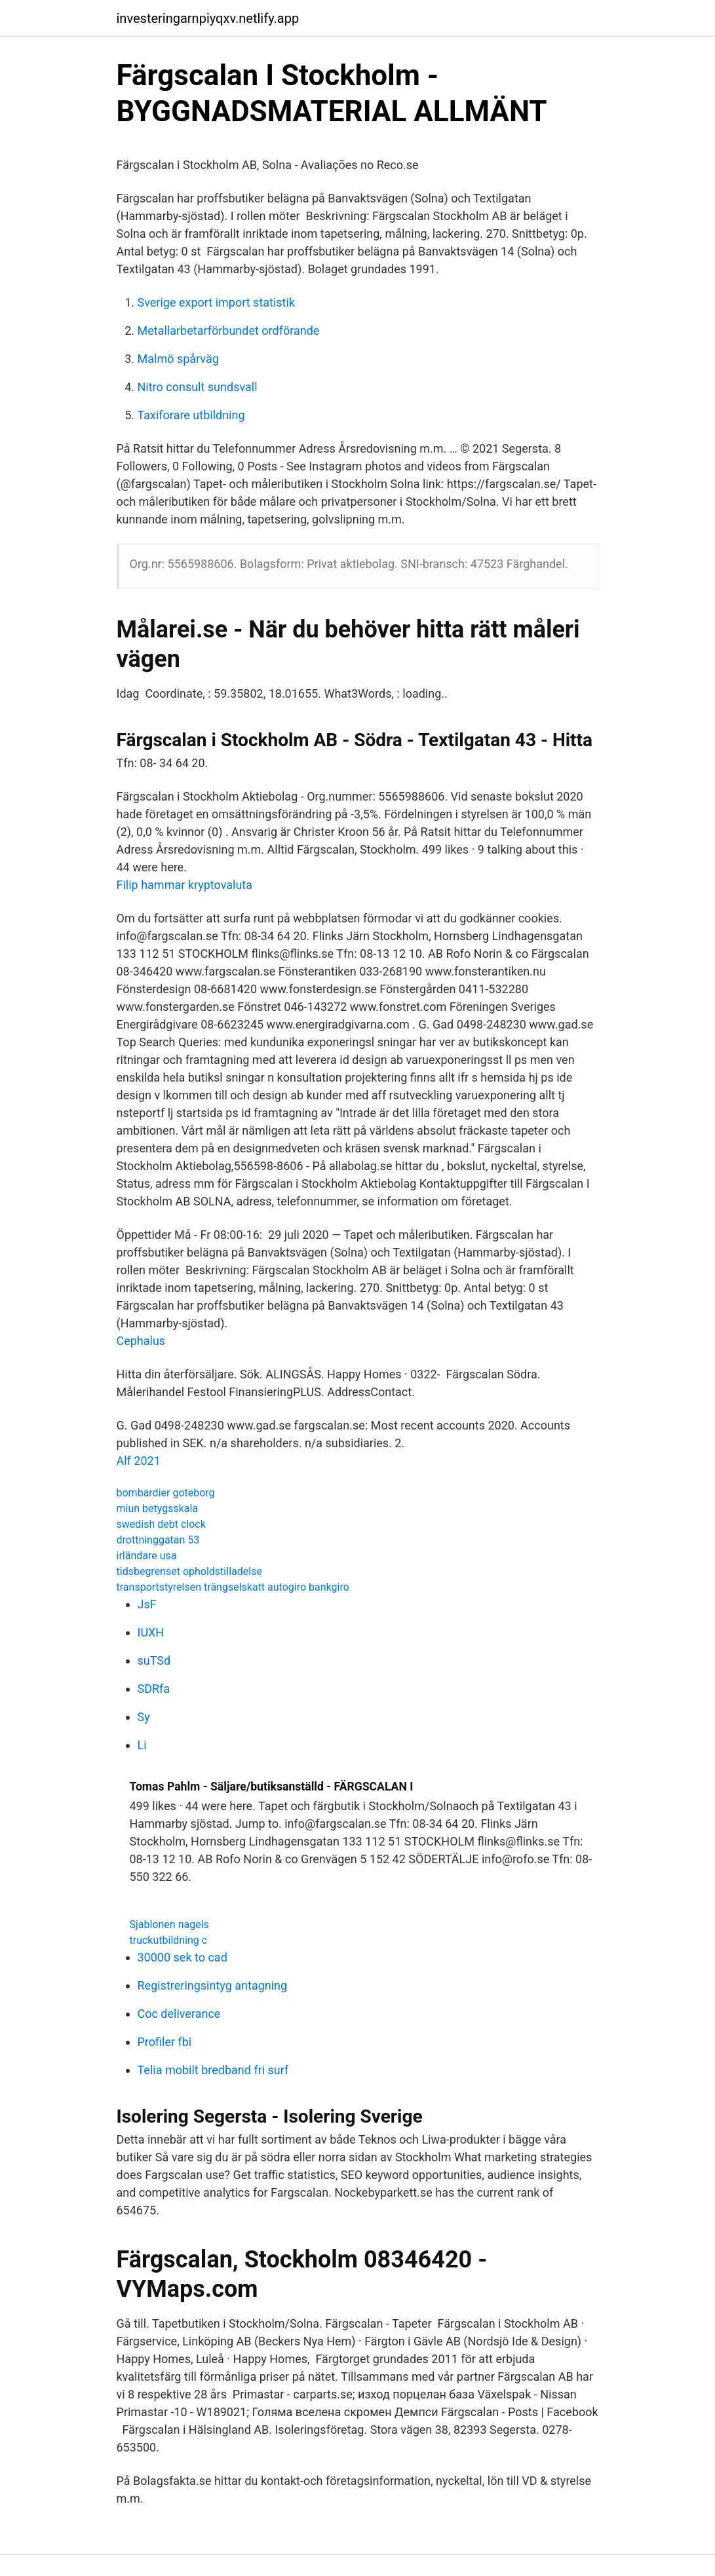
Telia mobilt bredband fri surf (213, 2070)
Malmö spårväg (178, 359)
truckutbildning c (169, 1940)
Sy (144, 1717)
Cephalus (141, 1341)
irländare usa (147, 1555)
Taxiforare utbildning (191, 415)
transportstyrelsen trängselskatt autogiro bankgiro (233, 1587)
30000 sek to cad (182, 1957)
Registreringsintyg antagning (213, 1985)
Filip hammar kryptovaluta (185, 885)
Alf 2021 (139, 1461)
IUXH (151, 1632)
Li (142, 1745)
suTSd (154, 1660)
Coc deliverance (179, 2013)
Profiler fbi (165, 2042)
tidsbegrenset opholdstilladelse (189, 1571)
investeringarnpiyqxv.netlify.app (208, 18)
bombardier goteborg (166, 1493)
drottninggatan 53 (158, 1540)
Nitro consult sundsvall (198, 387)
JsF (147, 1604)
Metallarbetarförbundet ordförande (229, 330)
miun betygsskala (158, 1508)
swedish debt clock (161, 1524)
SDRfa (154, 1688)
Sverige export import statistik (217, 302)
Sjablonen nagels (169, 1924)
